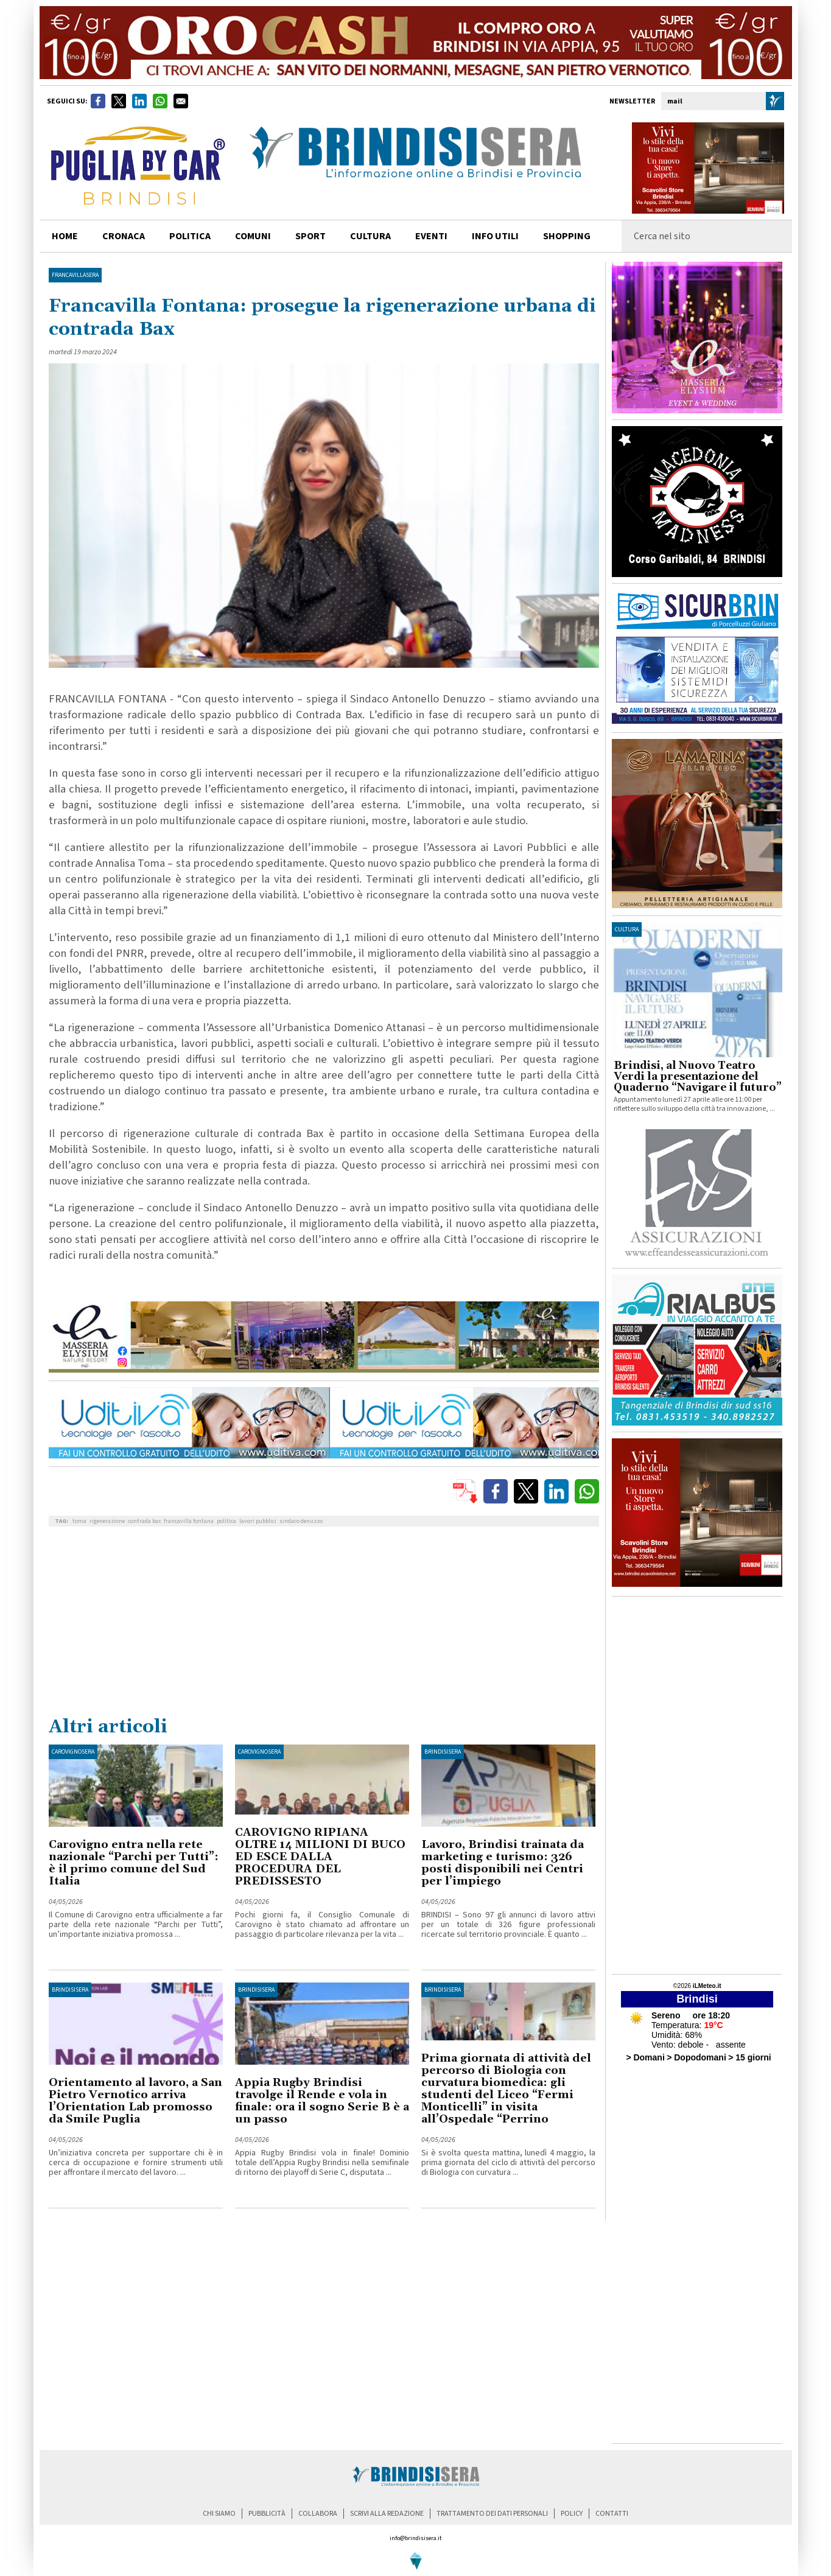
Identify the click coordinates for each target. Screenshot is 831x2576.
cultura (370, 236)
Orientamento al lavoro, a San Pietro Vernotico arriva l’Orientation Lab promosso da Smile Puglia (135, 2101)
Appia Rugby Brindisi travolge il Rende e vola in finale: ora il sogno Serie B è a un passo (322, 2101)
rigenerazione (107, 1521)
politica (190, 236)
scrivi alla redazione (387, 2513)
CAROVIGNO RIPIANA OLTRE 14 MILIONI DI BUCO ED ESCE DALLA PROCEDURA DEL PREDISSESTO (320, 1856)
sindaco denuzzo (301, 1521)
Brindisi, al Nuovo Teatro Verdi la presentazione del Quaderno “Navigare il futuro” (698, 1076)
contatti (611, 2513)
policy (572, 2513)
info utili (495, 236)
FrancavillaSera (75, 275)
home (65, 236)
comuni (253, 236)
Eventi (431, 236)
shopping (567, 236)
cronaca (123, 236)
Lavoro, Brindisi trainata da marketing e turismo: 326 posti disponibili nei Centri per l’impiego (502, 1863)
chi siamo (219, 2513)
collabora (317, 2513)
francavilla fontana (189, 1521)
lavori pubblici (257, 1521)
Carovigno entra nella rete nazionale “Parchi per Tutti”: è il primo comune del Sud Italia (134, 1863)
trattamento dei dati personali (492, 2513)
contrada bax (144, 1521)
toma (79, 1521)
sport (310, 236)
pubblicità (267, 2513)
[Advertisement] (324, 1624)
